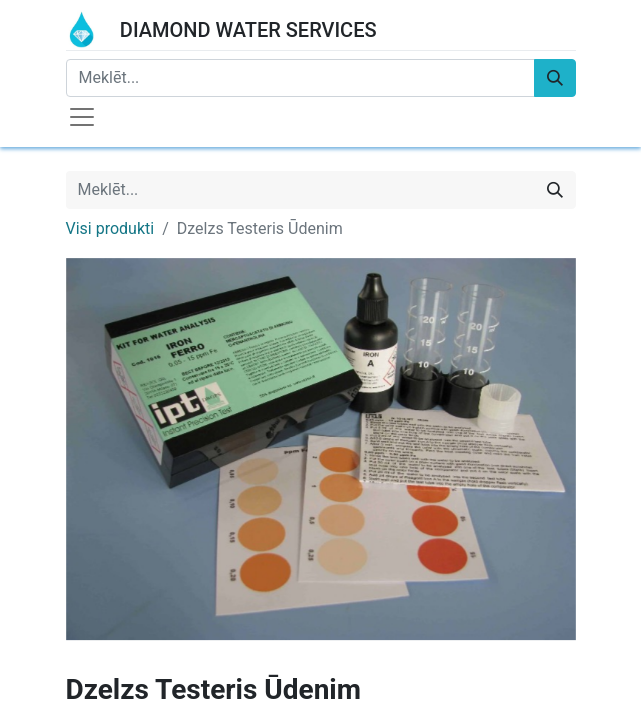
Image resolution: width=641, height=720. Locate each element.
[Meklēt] (555, 78)
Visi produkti (110, 228)
